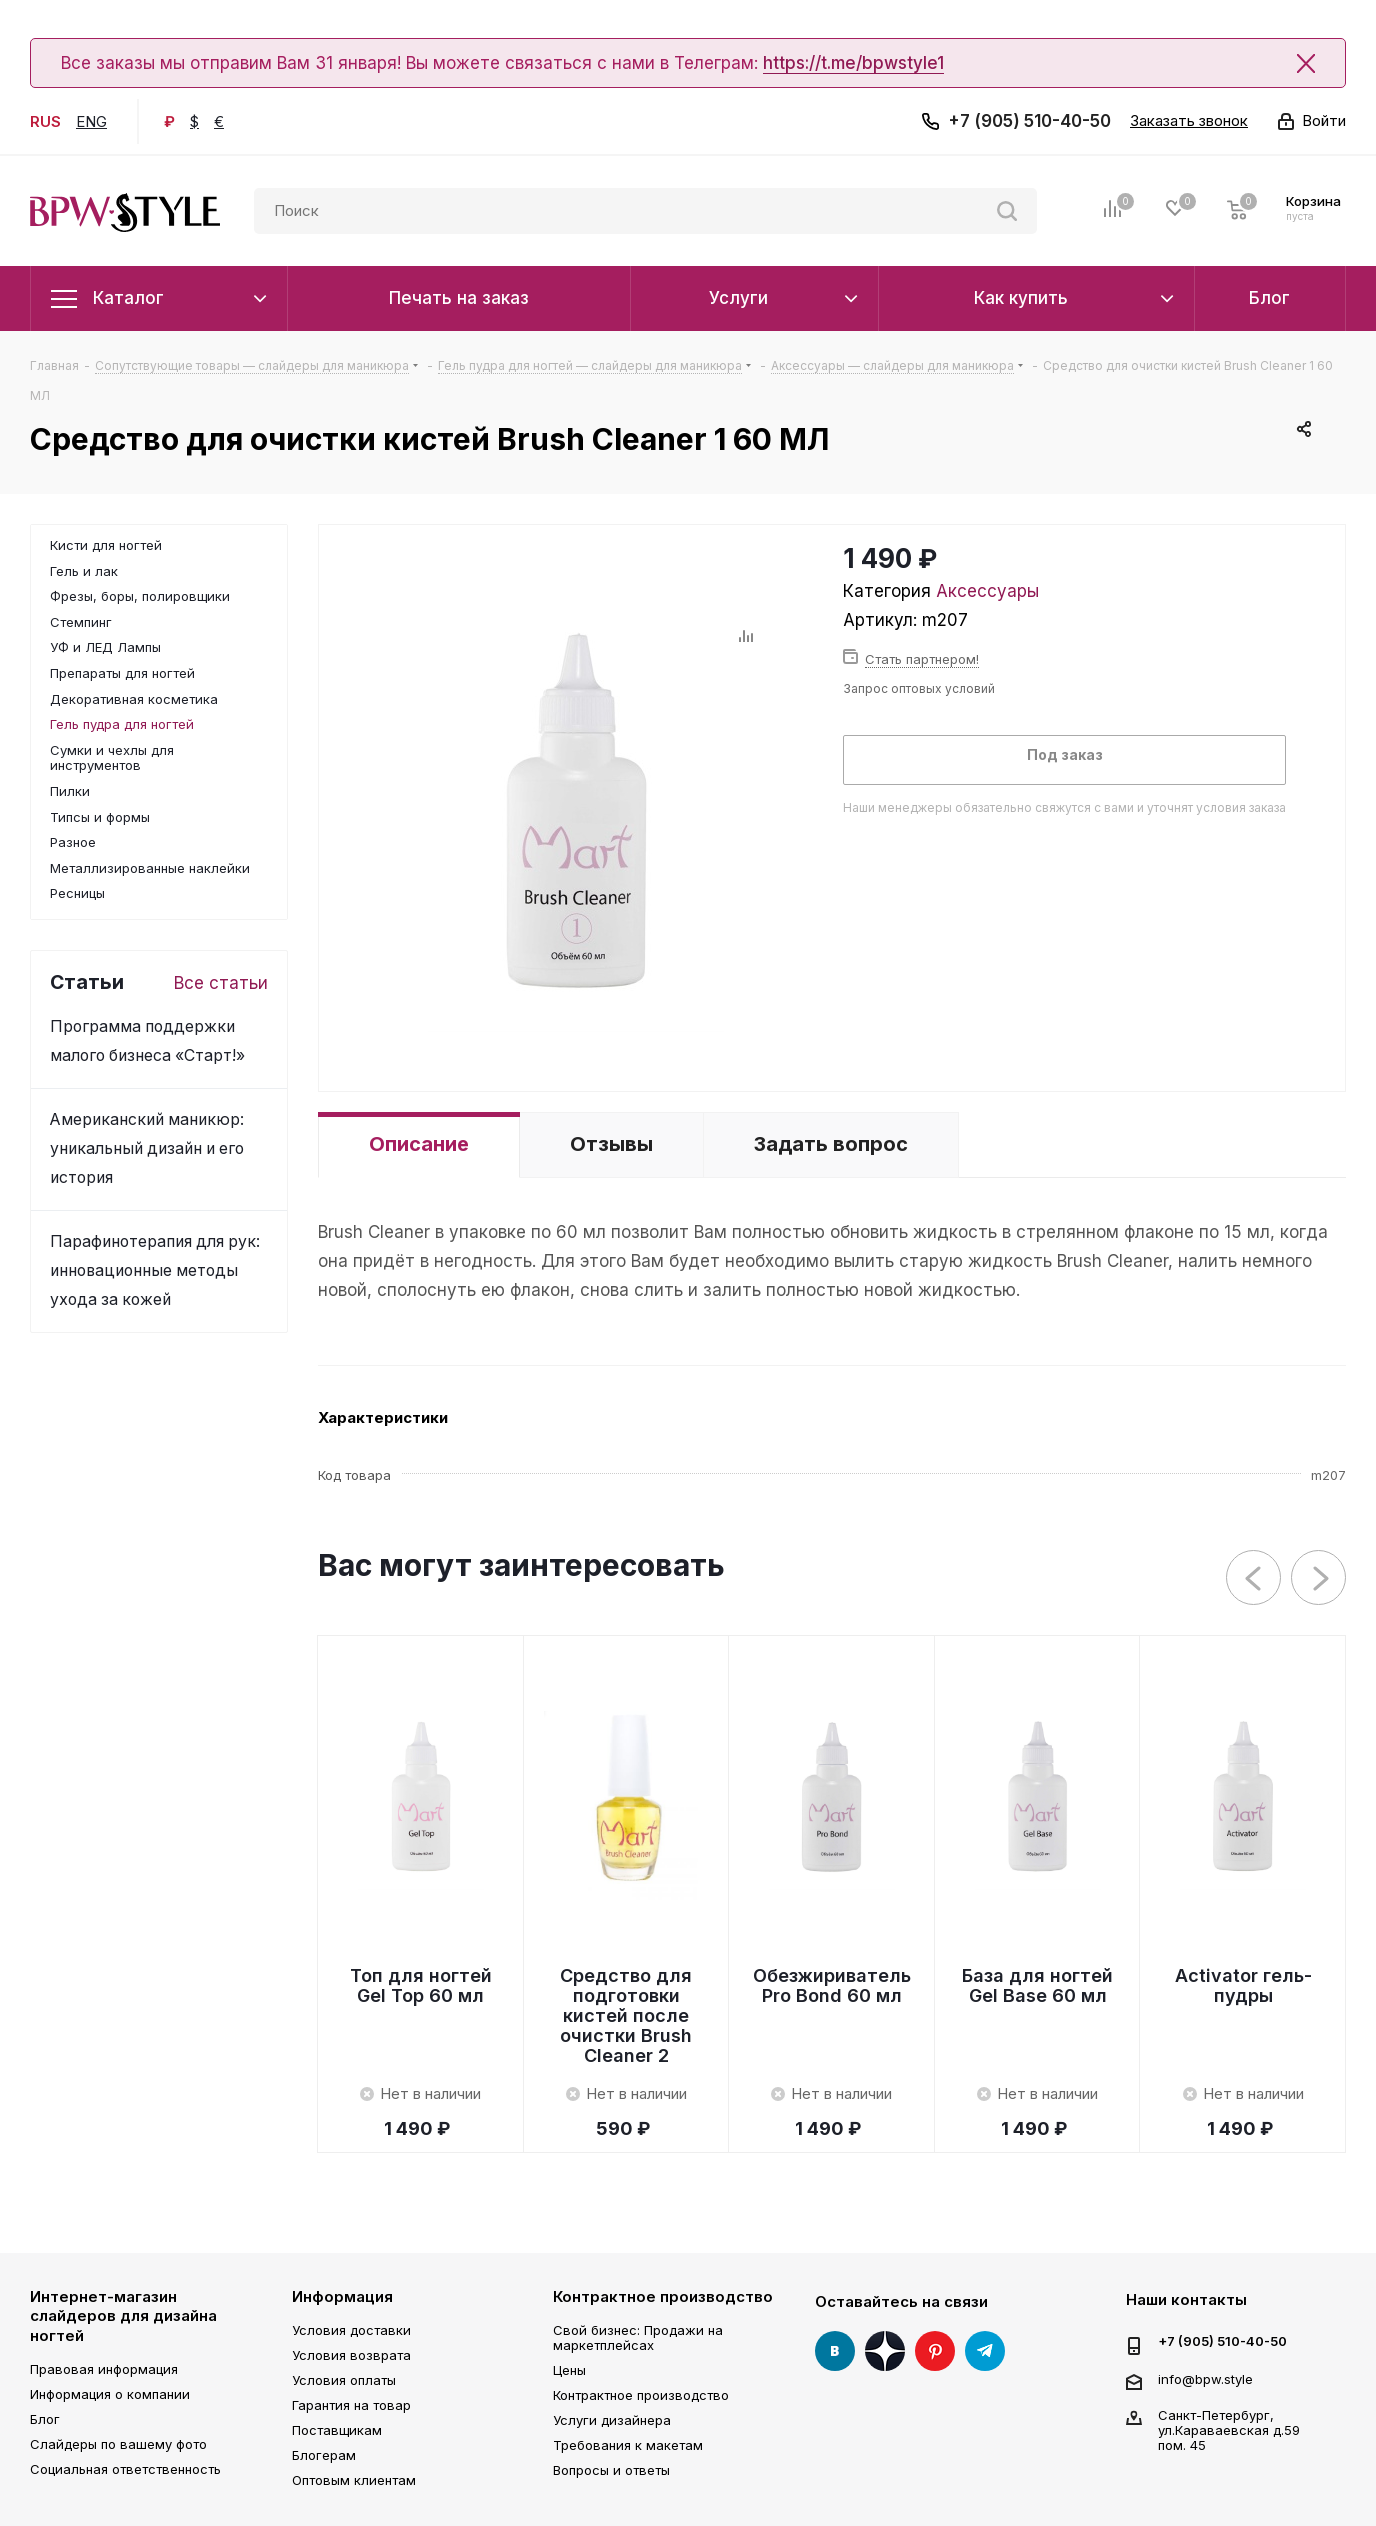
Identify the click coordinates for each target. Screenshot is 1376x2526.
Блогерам (324, 2455)
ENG (91, 121)
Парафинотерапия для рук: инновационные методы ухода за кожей (155, 1270)
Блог (45, 2419)
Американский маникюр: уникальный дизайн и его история (147, 1148)
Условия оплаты (344, 2380)
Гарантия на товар (351, 2405)
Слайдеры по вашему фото (118, 2444)
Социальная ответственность (125, 2469)
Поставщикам (337, 2430)
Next (1319, 1578)
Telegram (985, 2351)
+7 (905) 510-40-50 (1029, 121)
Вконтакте (835, 2351)
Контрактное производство (663, 2296)
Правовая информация (104, 2369)
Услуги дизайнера (612, 2420)
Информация (342, 2296)
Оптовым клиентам (354, 2480)
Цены (569, 2370)
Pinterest (935, 2351)
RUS (45, 121)
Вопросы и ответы (611, 2470)
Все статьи (221, 983)
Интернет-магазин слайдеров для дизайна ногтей (123, 2316)
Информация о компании (110, 2394)
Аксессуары (987, 591)
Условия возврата (351, 2355)
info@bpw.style (1205, 2378)
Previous (1254, 1578)
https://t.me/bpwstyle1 (853, 63)
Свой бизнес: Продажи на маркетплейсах (638, 2337)
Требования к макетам (628, 2445)
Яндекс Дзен (885, 2351)
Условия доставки (351, 2330)
